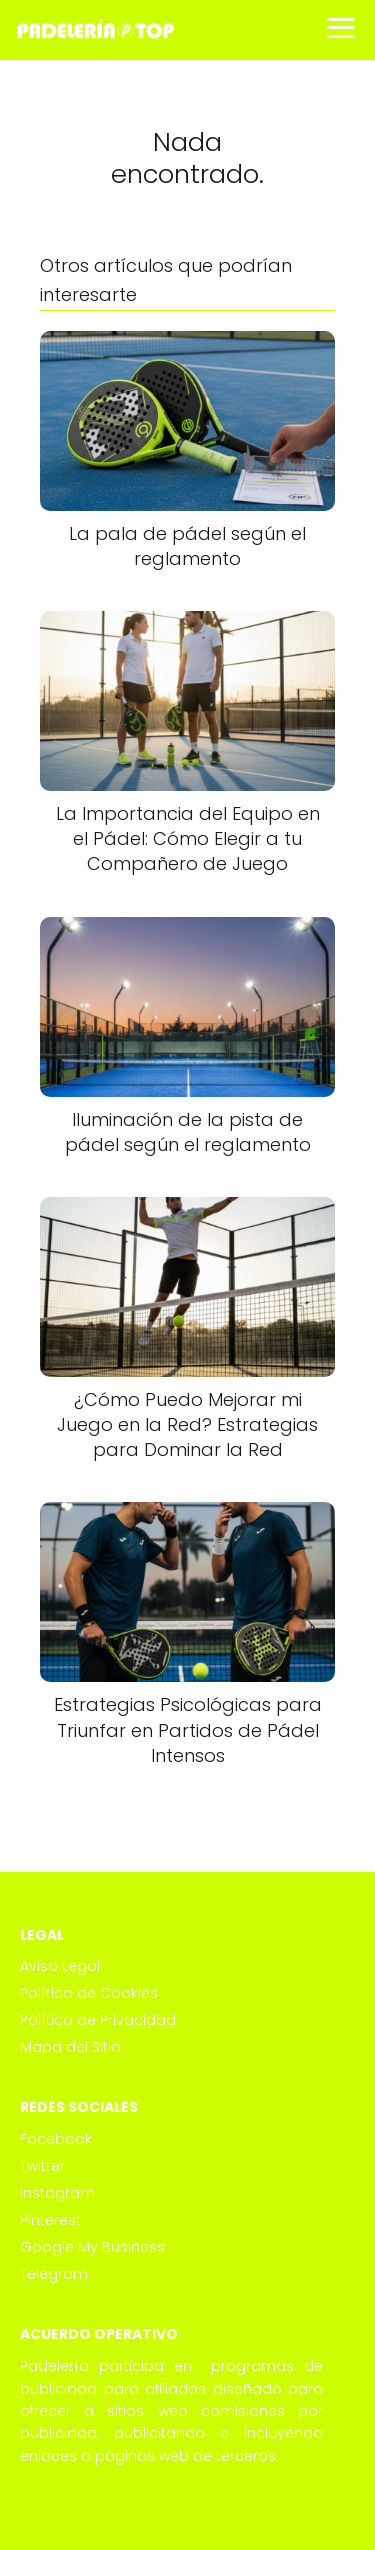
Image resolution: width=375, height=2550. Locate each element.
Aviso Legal (60, 1966)
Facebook (56, 2139)
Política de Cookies (89, 1993)
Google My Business (92, 2247)
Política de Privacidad (98, 2020)
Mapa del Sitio (70, 2047)
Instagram (57, 2193)
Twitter (42, 2166)
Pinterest (50, 2220)
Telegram (54, 2274)
